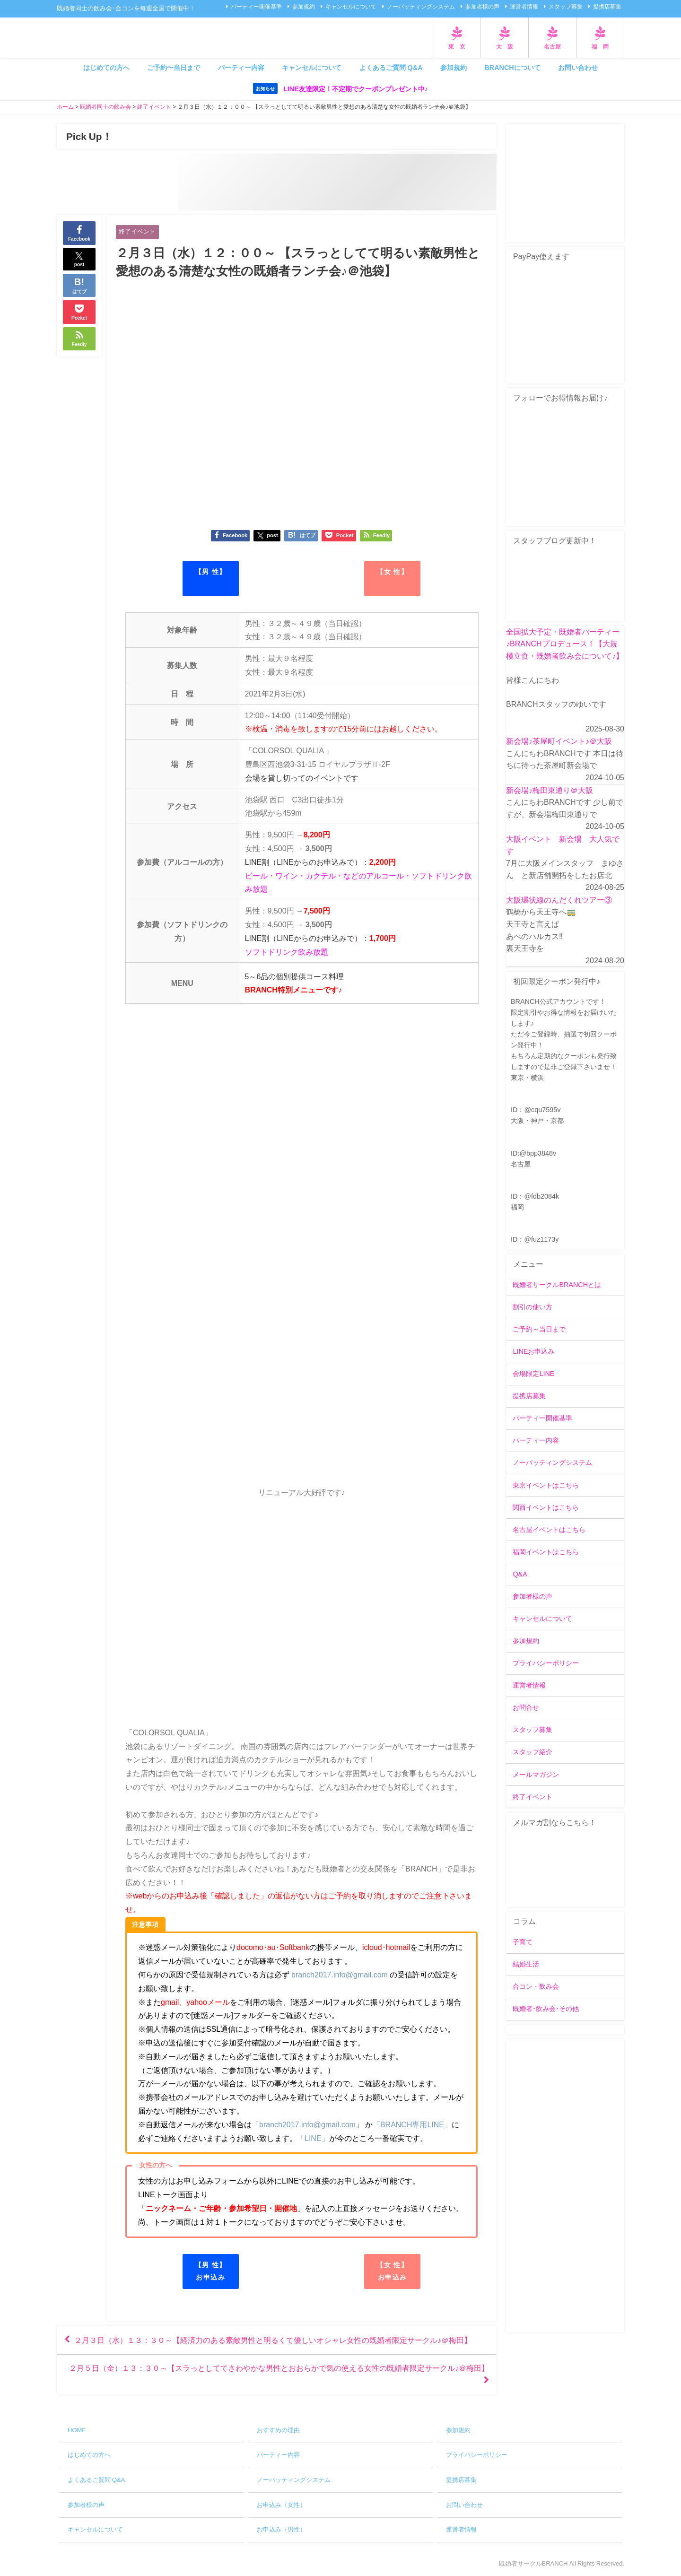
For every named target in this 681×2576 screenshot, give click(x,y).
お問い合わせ (578, 67)
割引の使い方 (532, 1307)
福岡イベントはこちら (546, 1552)
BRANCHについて (512, 67)
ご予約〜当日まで (173, 67)
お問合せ (526, 1707)
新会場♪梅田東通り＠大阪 (549, 790)
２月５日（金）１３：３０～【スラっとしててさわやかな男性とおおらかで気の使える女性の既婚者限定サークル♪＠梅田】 (279, 2368)
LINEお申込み (533, 1351)
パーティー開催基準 (256, 6)
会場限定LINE (533, 1373)
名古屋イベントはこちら (549, 1529)
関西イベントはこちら (546, 1507)
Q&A (520, 1574)
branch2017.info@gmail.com (339, 1974)
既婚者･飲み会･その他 (546, 2008)
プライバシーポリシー (546, 1663)
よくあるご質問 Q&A (391, 67)
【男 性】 (211, 571)
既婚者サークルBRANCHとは (557, 1284)
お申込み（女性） (281, 2505)
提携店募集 (607, 6)
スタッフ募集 (566, 6)
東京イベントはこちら (546, 1485)
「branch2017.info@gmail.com (304, 2124)
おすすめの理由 (278, 2430)
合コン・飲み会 (536, 1986)
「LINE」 (313, 2138)
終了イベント (137, 231)
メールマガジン (536, 1774)
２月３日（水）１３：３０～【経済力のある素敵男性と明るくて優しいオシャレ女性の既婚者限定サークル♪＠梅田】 (272, 2340)
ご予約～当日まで (539, 1329)
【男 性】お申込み (211, 2271)
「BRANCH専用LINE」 (412, 2124)
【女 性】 (392, 571)
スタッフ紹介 (532, 1752)
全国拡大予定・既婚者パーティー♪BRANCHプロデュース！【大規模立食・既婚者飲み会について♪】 (564, 644)
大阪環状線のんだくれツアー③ (559, 900)
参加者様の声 (482, 6)
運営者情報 (524, 6)
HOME (77, 2430)
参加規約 (303, 6)
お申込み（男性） (281, 2529)
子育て (523, 1942)
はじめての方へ (106, 67)
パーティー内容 (241, 67)
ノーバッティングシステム (421, 6)
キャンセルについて (350, 6)
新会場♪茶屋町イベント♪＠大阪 (559, 741)
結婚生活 (526, 1964)
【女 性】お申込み (392, 2271)
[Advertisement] (565, 2186)
